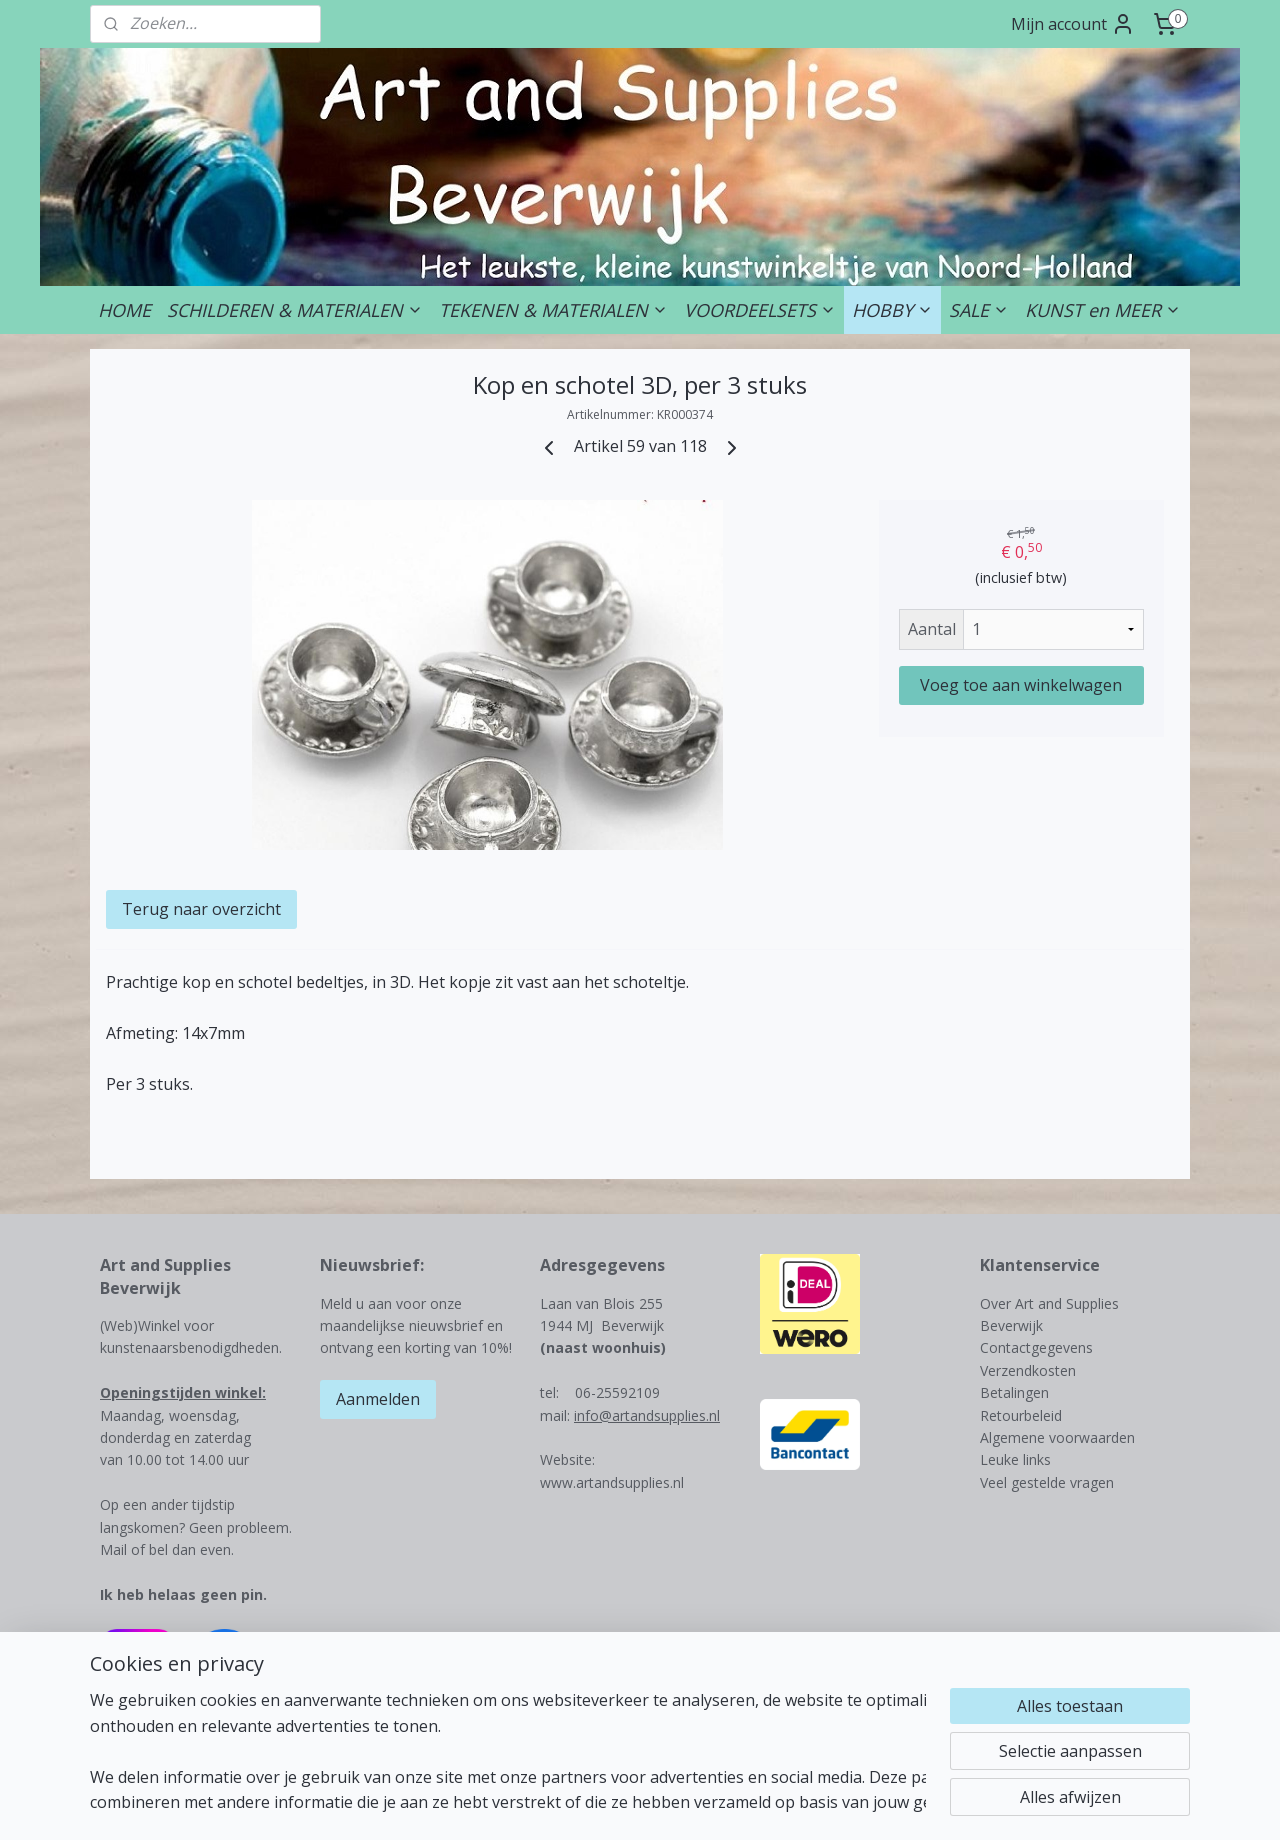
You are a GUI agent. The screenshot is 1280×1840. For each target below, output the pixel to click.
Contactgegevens (1036, 1347)
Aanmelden (378, 1399)
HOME (124, 310)
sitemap (598, 1803)
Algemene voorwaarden (1057, 1437)
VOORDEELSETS (760, 310)
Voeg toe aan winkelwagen (1021, 685)
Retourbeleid (1021, 1415)
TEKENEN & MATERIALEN (553, 310)
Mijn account (1073, 24)
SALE (979, 310)
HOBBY (892, 310)
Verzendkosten (1028, 1370)
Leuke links (1015, 1459)
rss (640, 1803)
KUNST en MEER (1103, 310)
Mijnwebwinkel (891, 1803)
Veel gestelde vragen (1047, 1482)
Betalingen (1014, 1392)
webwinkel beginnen (717, 1803)
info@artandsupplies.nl (647, 1415)
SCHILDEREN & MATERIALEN (295, 310)
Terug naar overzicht (201, 909)
